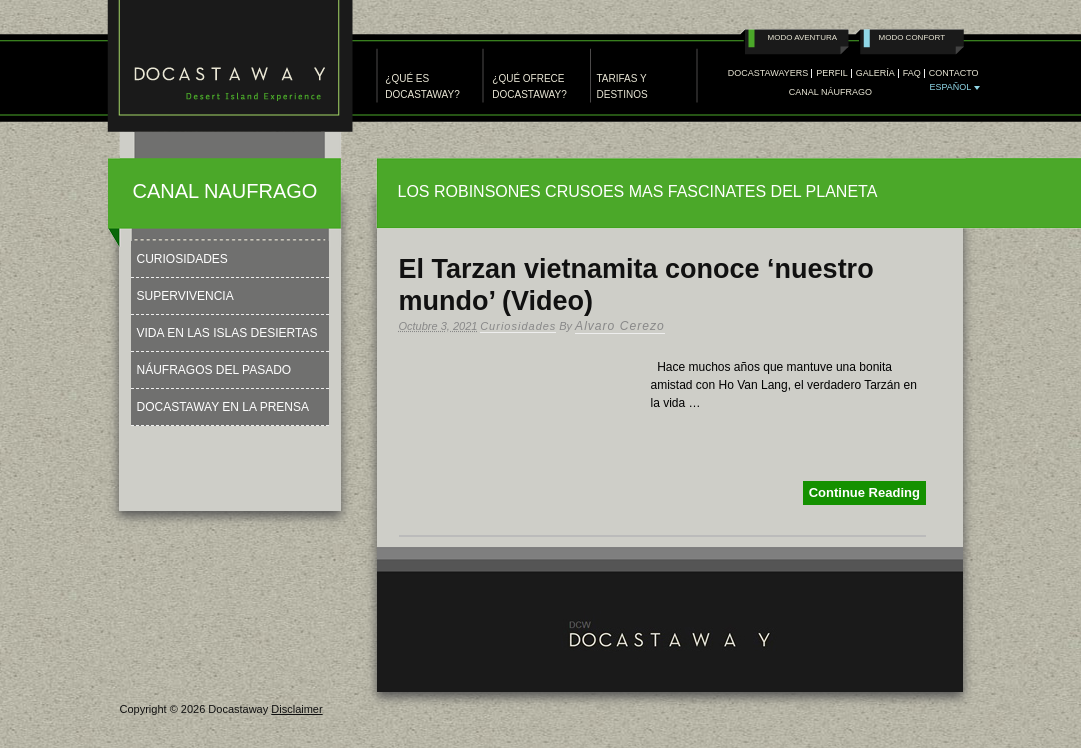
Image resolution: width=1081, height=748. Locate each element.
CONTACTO (954, 73)
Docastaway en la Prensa (223, 407)
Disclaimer (296, 709)
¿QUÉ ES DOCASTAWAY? (421, 86)
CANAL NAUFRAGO (225, 191)
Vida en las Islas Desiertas (227, 333)
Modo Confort (912, 37)
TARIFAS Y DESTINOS (622, 86)
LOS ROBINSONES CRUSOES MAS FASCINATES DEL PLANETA (638, 191)
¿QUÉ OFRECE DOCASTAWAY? (528, 86)
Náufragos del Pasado (214, 370)
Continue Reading (864, 492)
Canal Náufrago (830, 92)
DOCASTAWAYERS (768, 73)
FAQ (912, 73)
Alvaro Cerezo (620, 326)
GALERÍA (875, 73)
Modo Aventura (803, 37)
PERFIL (832, 73)
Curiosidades (518, 326)
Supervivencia (185, 296)
